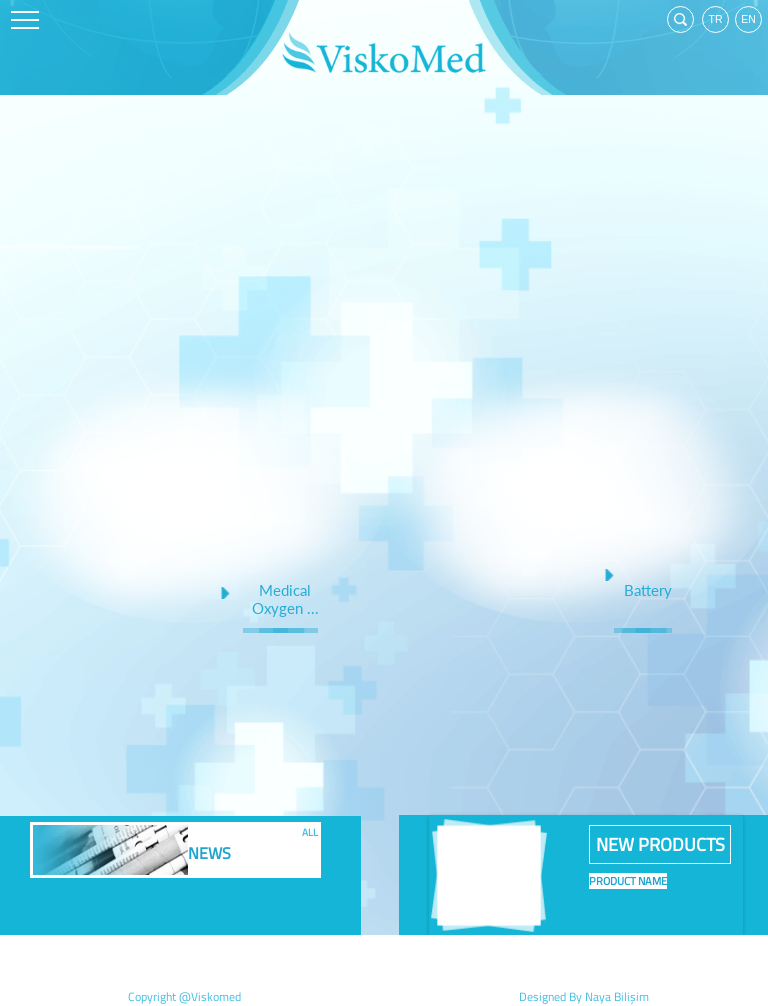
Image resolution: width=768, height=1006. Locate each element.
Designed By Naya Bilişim (584, 996)
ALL (310, 830)
